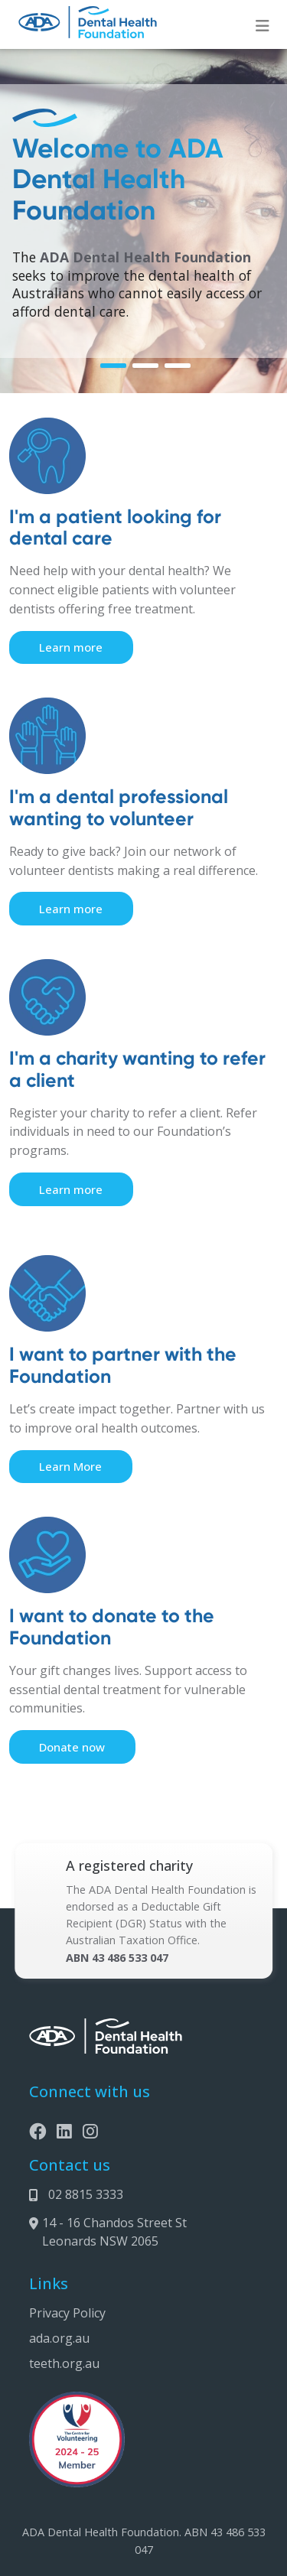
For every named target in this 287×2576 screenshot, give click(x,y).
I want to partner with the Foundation (122, 1365)
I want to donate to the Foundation (111, 1627)
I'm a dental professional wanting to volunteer (118, 808)
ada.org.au (59, 2338)
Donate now (72, 1747)
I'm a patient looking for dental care (115, 528)
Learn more (71, 647)
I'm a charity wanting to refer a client (137, 1069)
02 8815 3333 (85, 2194)
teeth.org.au (64, 2363)
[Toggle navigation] (262, 26)
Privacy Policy (67, 2312)
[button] (113, 365)
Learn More (70, 1466)
